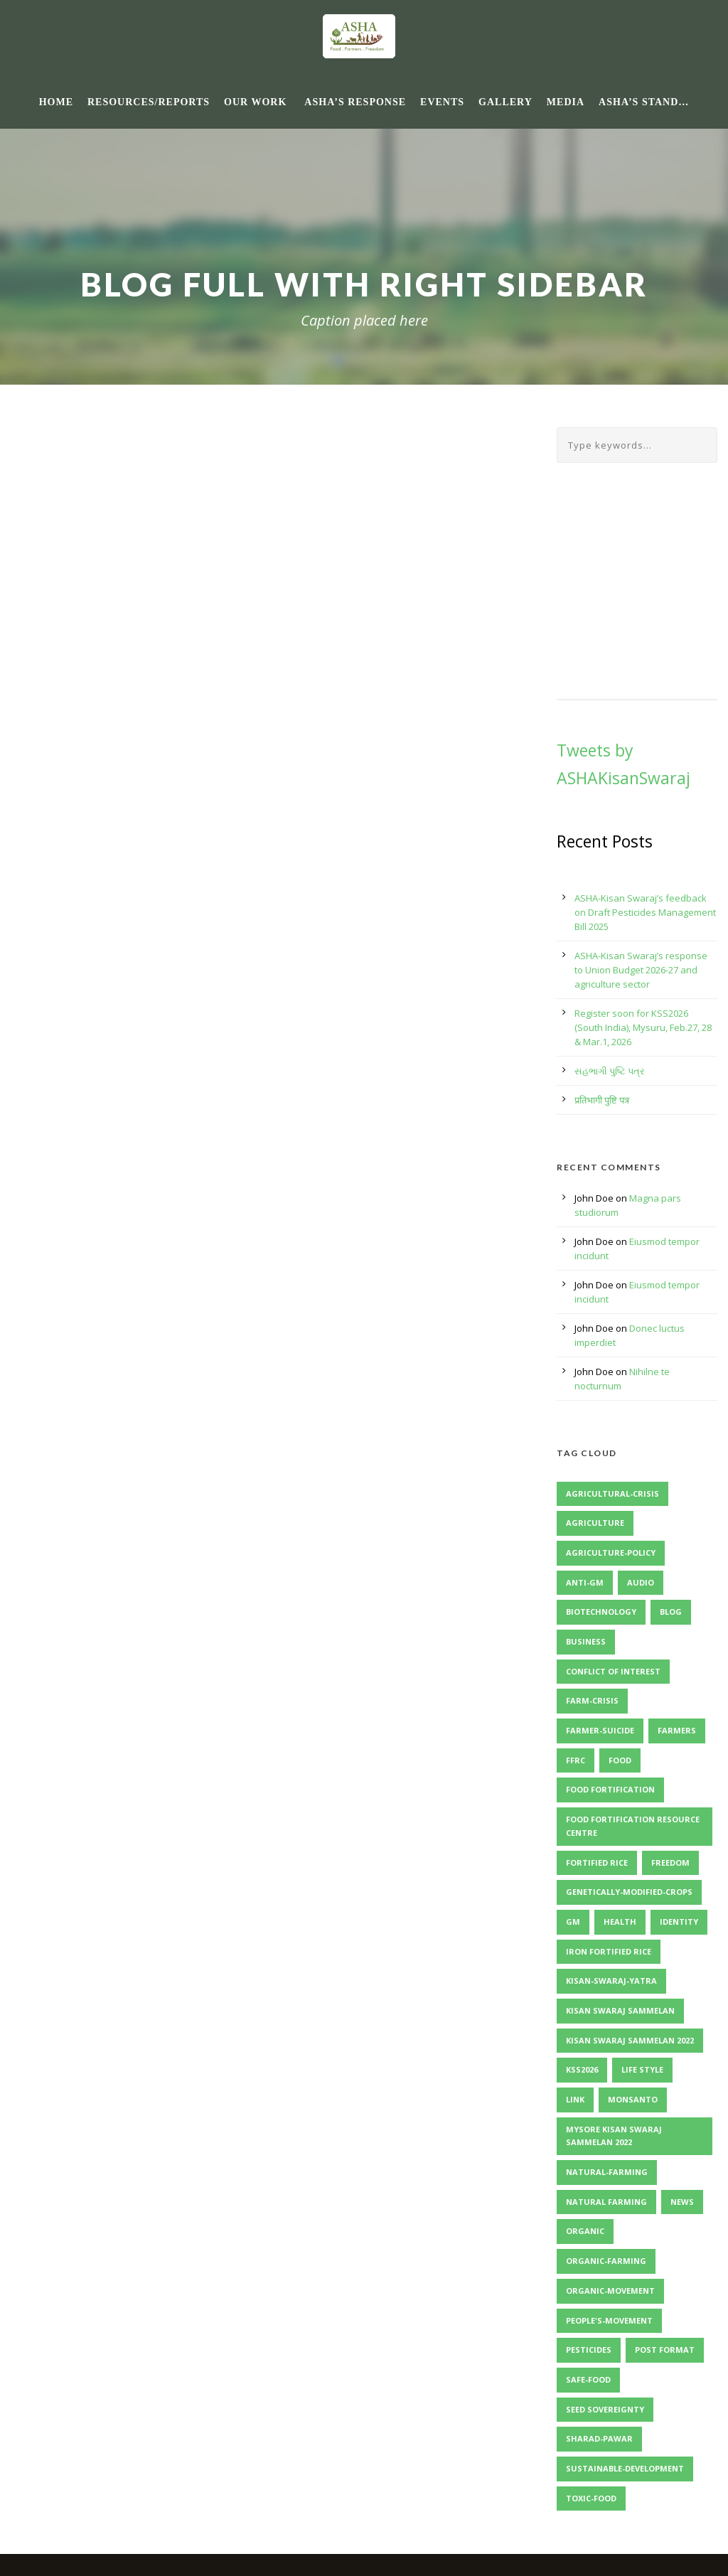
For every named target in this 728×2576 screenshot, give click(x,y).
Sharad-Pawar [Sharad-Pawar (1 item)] (599, 2438)
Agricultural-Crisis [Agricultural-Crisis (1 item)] (612, 1493)
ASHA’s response (355, 102)
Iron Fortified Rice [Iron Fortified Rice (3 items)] (608, 1951)
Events (442, 102)
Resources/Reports (148, 102)
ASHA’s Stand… (644, 102)
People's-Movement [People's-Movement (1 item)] (609, 2320)
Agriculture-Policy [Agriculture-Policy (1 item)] (610, 1552)
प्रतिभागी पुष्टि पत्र (601, 1100)
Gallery (505, 102)
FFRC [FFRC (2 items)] (575, 1760)
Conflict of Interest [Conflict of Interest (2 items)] (613, 1671)
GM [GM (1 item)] (573, 1921)
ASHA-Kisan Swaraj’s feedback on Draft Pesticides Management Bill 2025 (645, 912)
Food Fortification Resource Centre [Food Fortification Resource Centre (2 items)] (633, 1826)
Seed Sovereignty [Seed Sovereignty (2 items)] (605, 2409)
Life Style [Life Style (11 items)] (642, 2069)
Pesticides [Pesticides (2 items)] (588, 2349)
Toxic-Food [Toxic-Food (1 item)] (591, 2498)
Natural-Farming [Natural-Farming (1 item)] (607, 2171)
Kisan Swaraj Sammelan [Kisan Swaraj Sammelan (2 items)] (620, 2010)
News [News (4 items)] (682, 2201)
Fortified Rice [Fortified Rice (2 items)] (597, 1862)
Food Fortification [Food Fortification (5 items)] (610, 1789)
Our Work (255, 102)
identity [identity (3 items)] (679, 1921)
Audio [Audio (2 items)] (640, 1582)
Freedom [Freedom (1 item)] (670, 1862)
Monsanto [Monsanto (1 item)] (633, 2099)
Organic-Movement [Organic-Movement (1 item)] (610, 2290)
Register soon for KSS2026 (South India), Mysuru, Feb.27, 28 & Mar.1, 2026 (643, 1027)
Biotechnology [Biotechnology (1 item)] (601, 1611)
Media (565, 102)
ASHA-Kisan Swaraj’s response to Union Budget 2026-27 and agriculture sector (640, 969)
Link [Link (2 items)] (575, 2099)
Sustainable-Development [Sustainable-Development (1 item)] (625, 2468)
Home (56, 102)
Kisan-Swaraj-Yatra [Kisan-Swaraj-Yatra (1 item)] (611, 1980)
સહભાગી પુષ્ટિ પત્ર (609, 1070)
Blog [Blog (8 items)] (671, 1611)
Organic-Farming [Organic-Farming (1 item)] (606, 2260)
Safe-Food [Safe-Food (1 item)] (588, 2379)
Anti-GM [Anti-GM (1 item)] (585, 1582)
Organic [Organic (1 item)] (585, 2230)
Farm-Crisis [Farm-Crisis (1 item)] (592, 1700)
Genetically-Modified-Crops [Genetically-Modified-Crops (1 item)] (629, 1891)
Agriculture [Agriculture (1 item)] (595, 1522)
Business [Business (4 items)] (586, 1641)
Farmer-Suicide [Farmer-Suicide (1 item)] (600, 1730)
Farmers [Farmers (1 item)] (677, 1730)
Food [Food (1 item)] (620, 1760)
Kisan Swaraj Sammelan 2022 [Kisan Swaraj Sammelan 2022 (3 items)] (630, 2040)
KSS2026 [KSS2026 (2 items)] (582, 2069)
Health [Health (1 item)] (620, 1921)
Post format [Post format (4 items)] (665, 2349)
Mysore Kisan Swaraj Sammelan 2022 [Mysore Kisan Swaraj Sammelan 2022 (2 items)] (614, 2136)
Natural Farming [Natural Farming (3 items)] (606, 2201)
